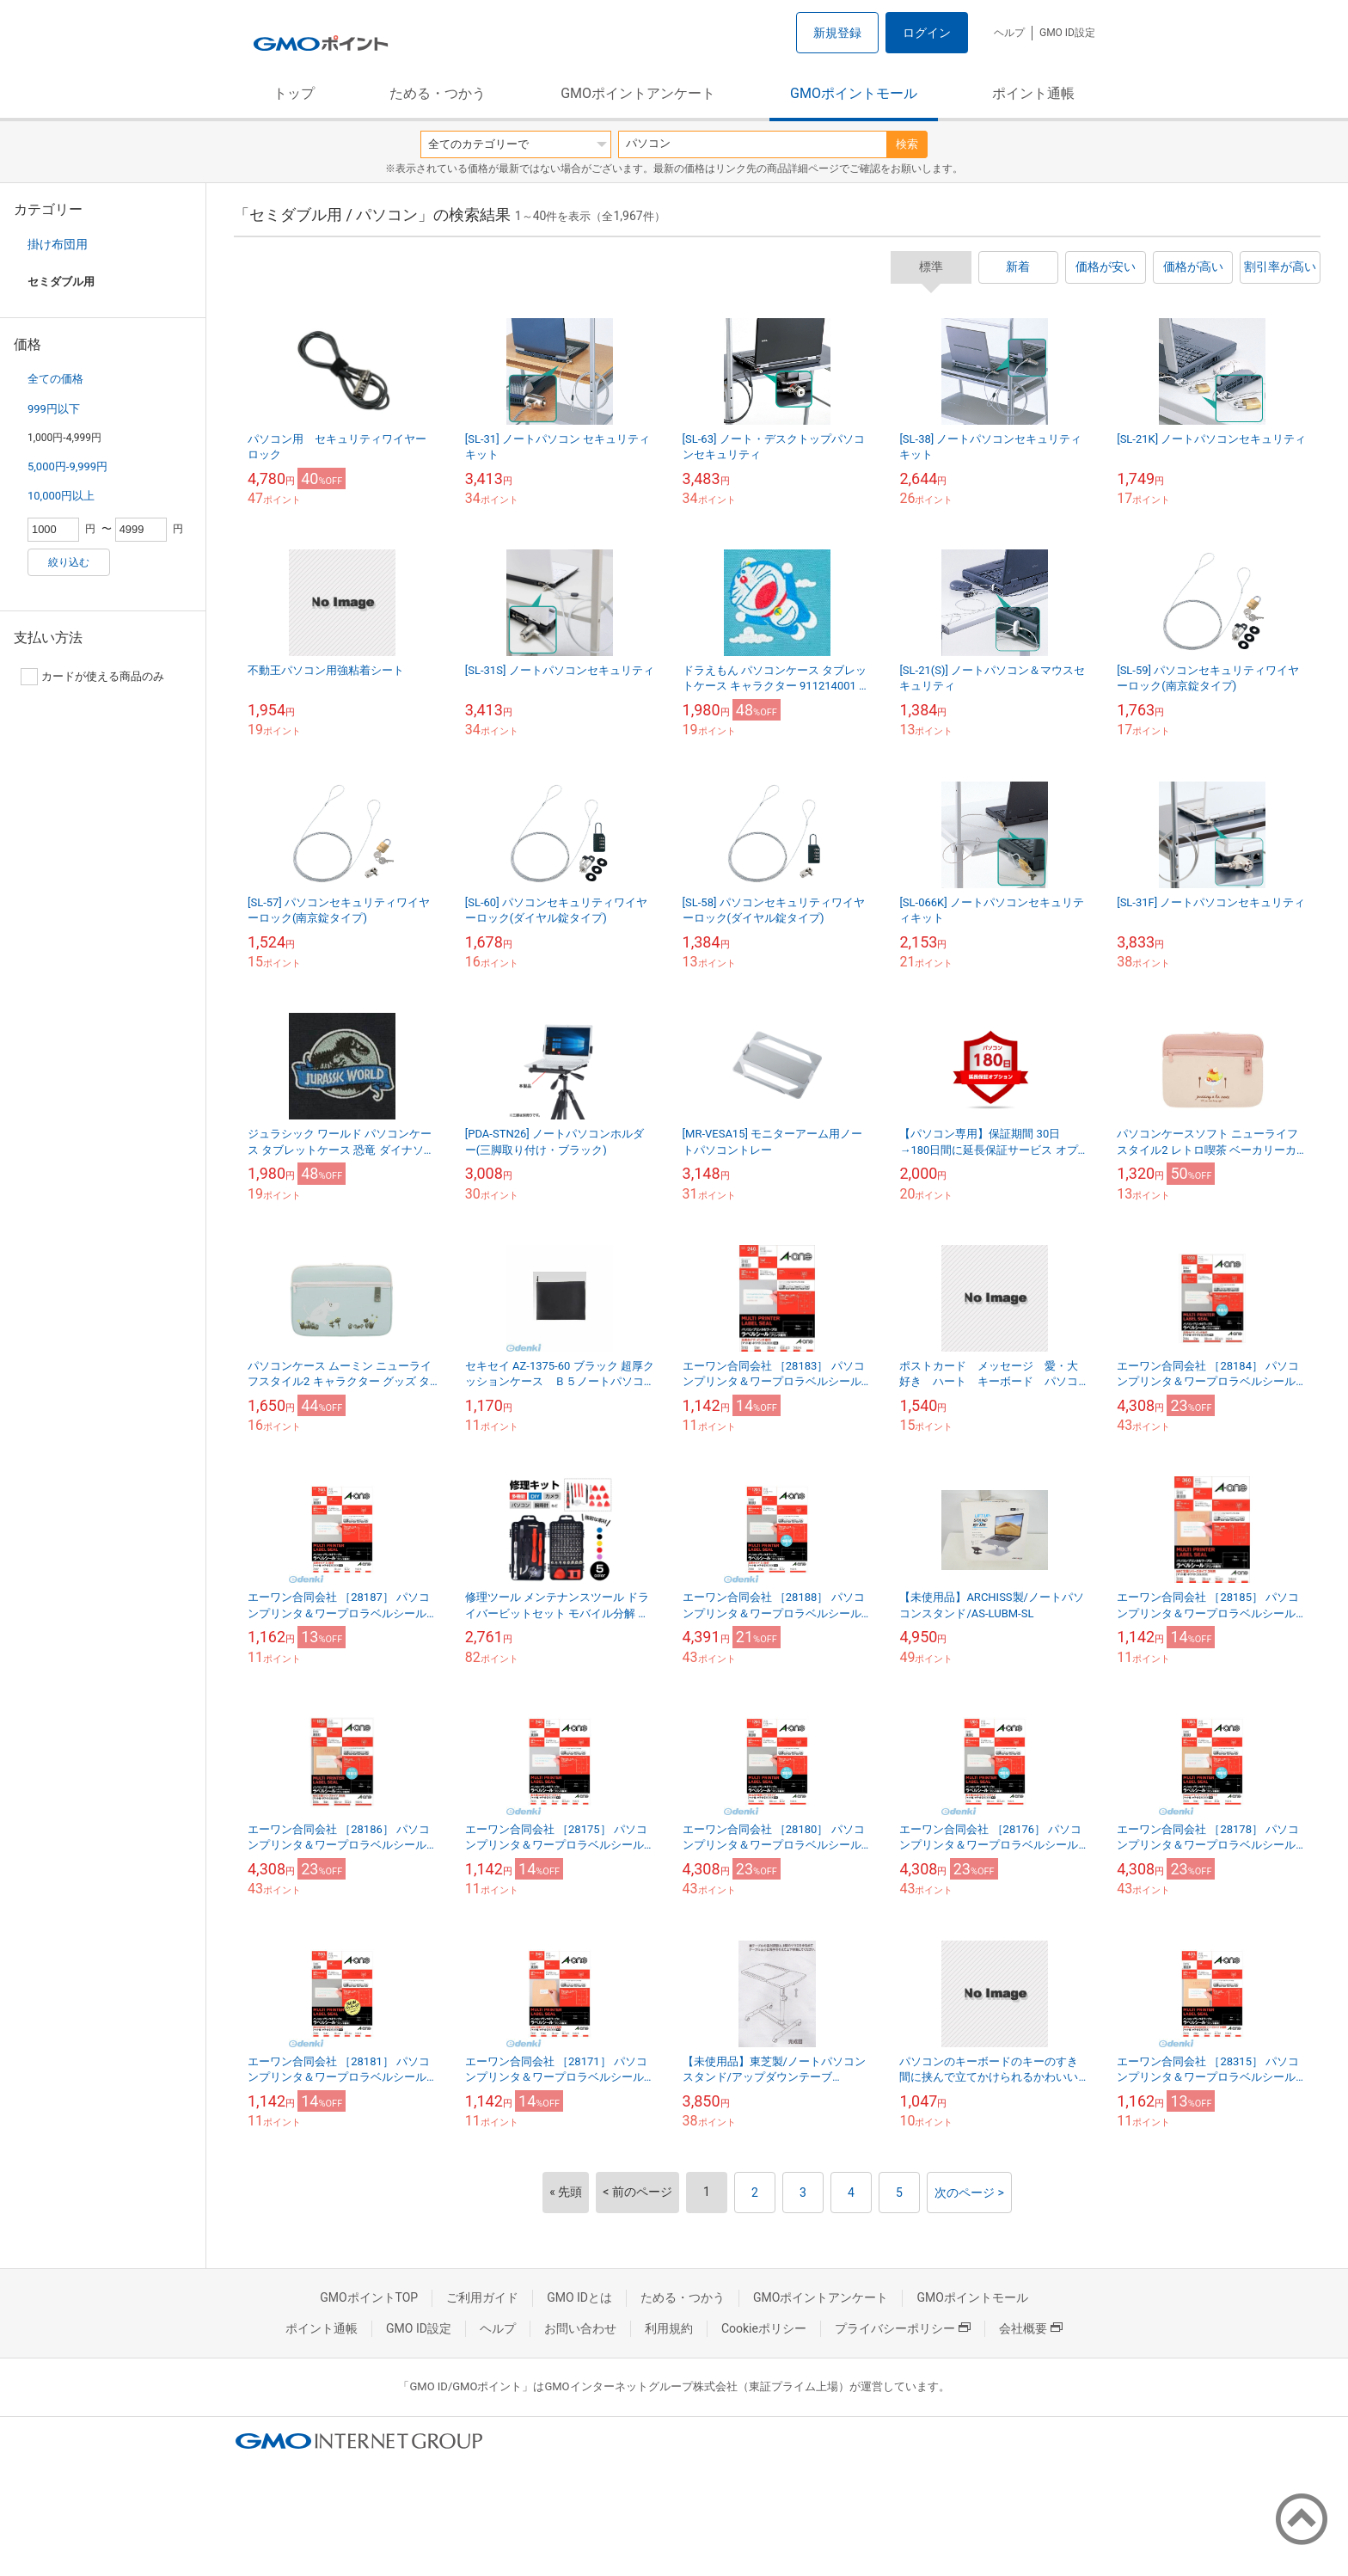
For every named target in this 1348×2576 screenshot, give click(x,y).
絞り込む (68, 562)
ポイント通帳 (1033, 93)
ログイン (927, 33)
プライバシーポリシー (903, 2328)
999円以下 (54, 408)
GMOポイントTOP (369, 2297)
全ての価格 (55, 378)
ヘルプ (1009, 33)
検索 (907, 144)
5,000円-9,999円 (67, 466)
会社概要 (1031, 2328)
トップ (294, 93)
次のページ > (969, 2192)
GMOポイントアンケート (638, 93)
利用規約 (669, 2328)
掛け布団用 (58, 244)
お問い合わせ (580, 2328)
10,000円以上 (61, 495)
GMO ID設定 (1067, 33)
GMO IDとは (579, 2297)
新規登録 (837, 33)
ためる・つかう (437, 93)
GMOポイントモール (853, 93)
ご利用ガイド (482, 2297)
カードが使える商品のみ (92, 676)
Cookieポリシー (763, 2328)
